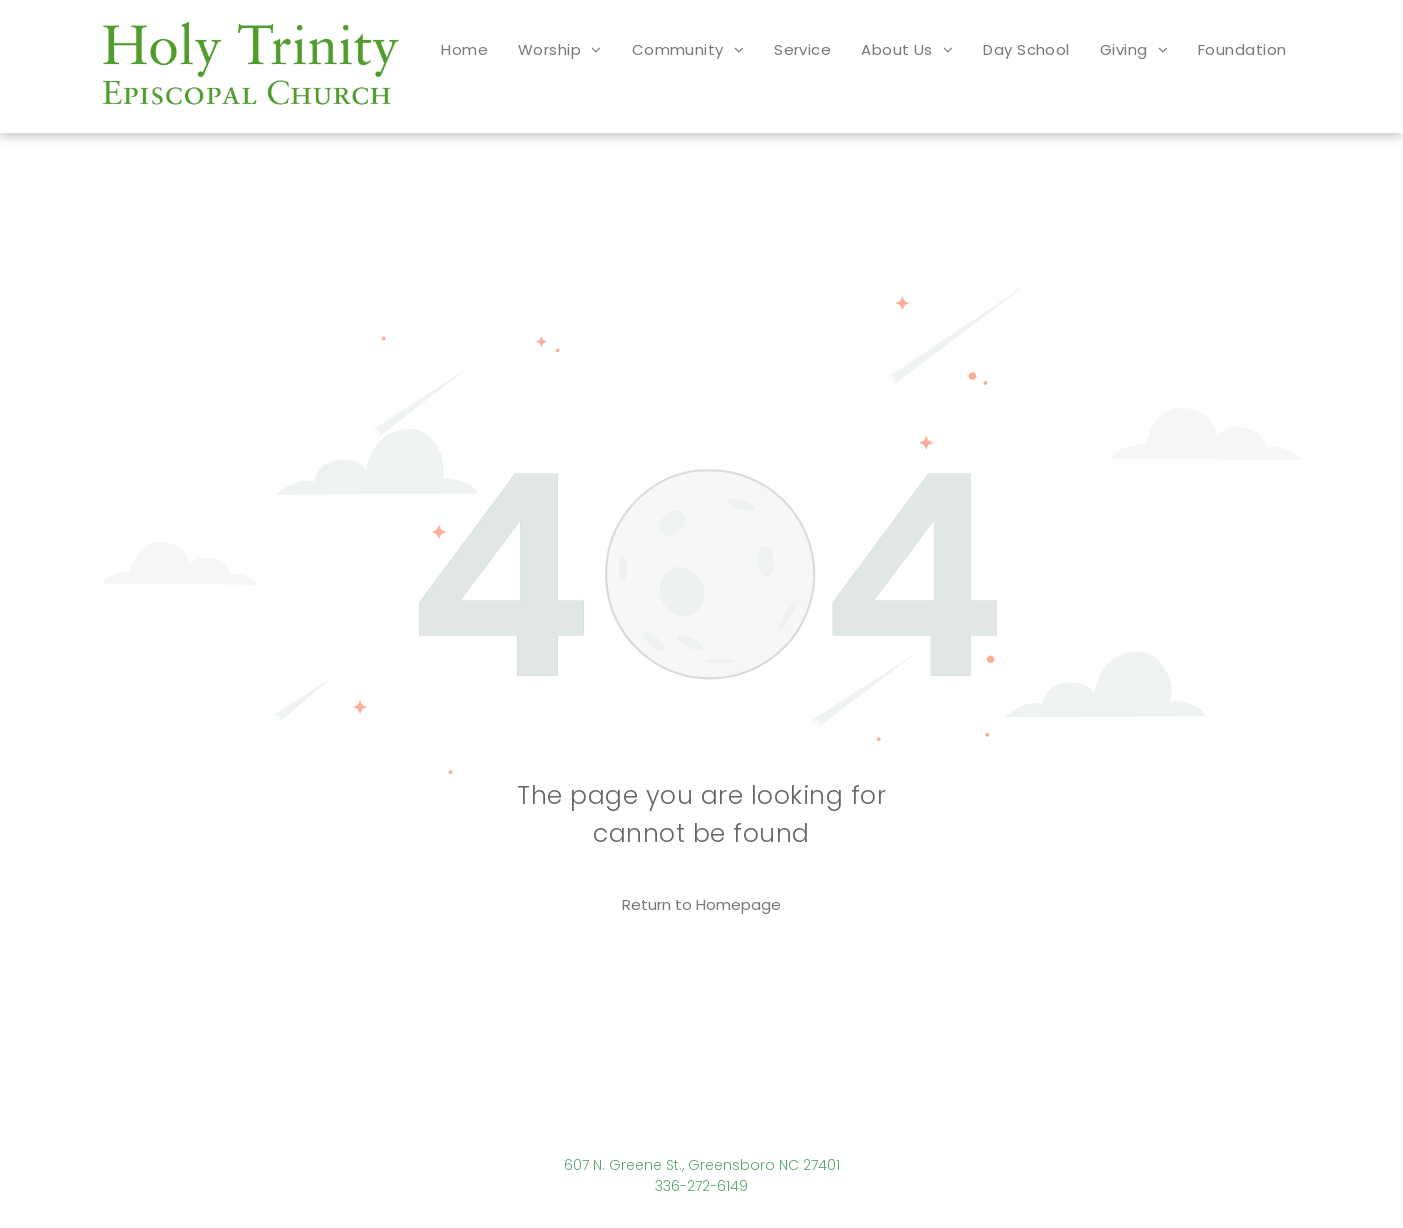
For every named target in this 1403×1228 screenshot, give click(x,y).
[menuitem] (464, 49)
